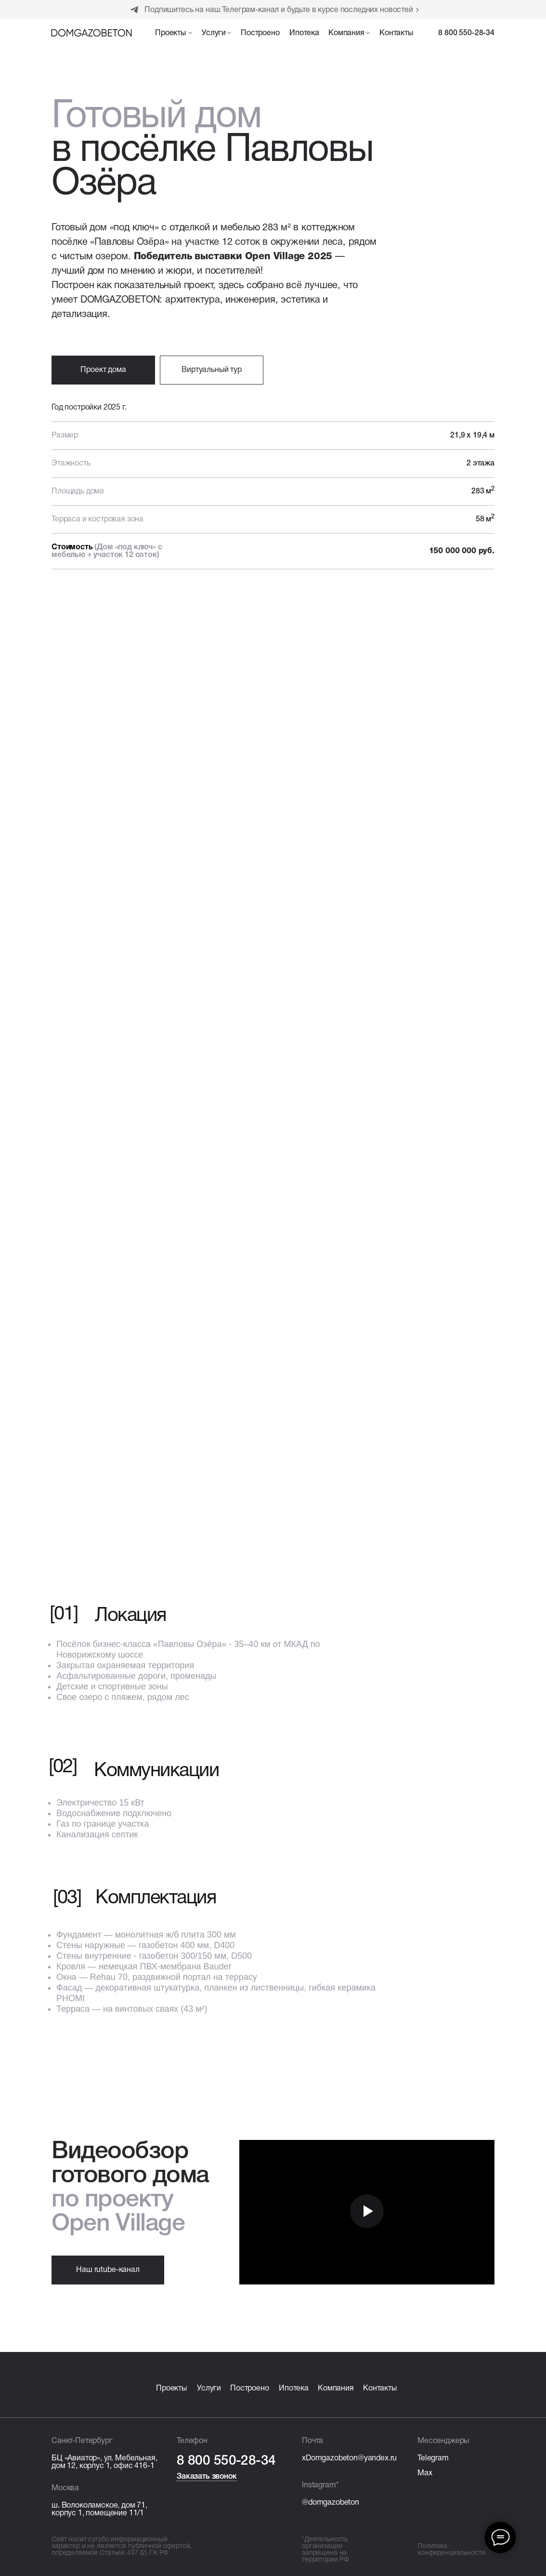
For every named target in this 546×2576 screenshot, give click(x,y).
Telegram (433, 2458)
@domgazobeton (330, 2502)
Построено (249, 2388)
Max (424, 2473)
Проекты (171, 2388)
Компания (336, 2388)
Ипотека (294, 2388)
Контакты (380, 2388)
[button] (173, 35)
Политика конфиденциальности (451, 2549)
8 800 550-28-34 (466, 33)
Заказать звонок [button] (207, 2476)
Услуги (209, 2388)
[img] (91, 33)
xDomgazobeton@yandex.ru (349, 2458)
